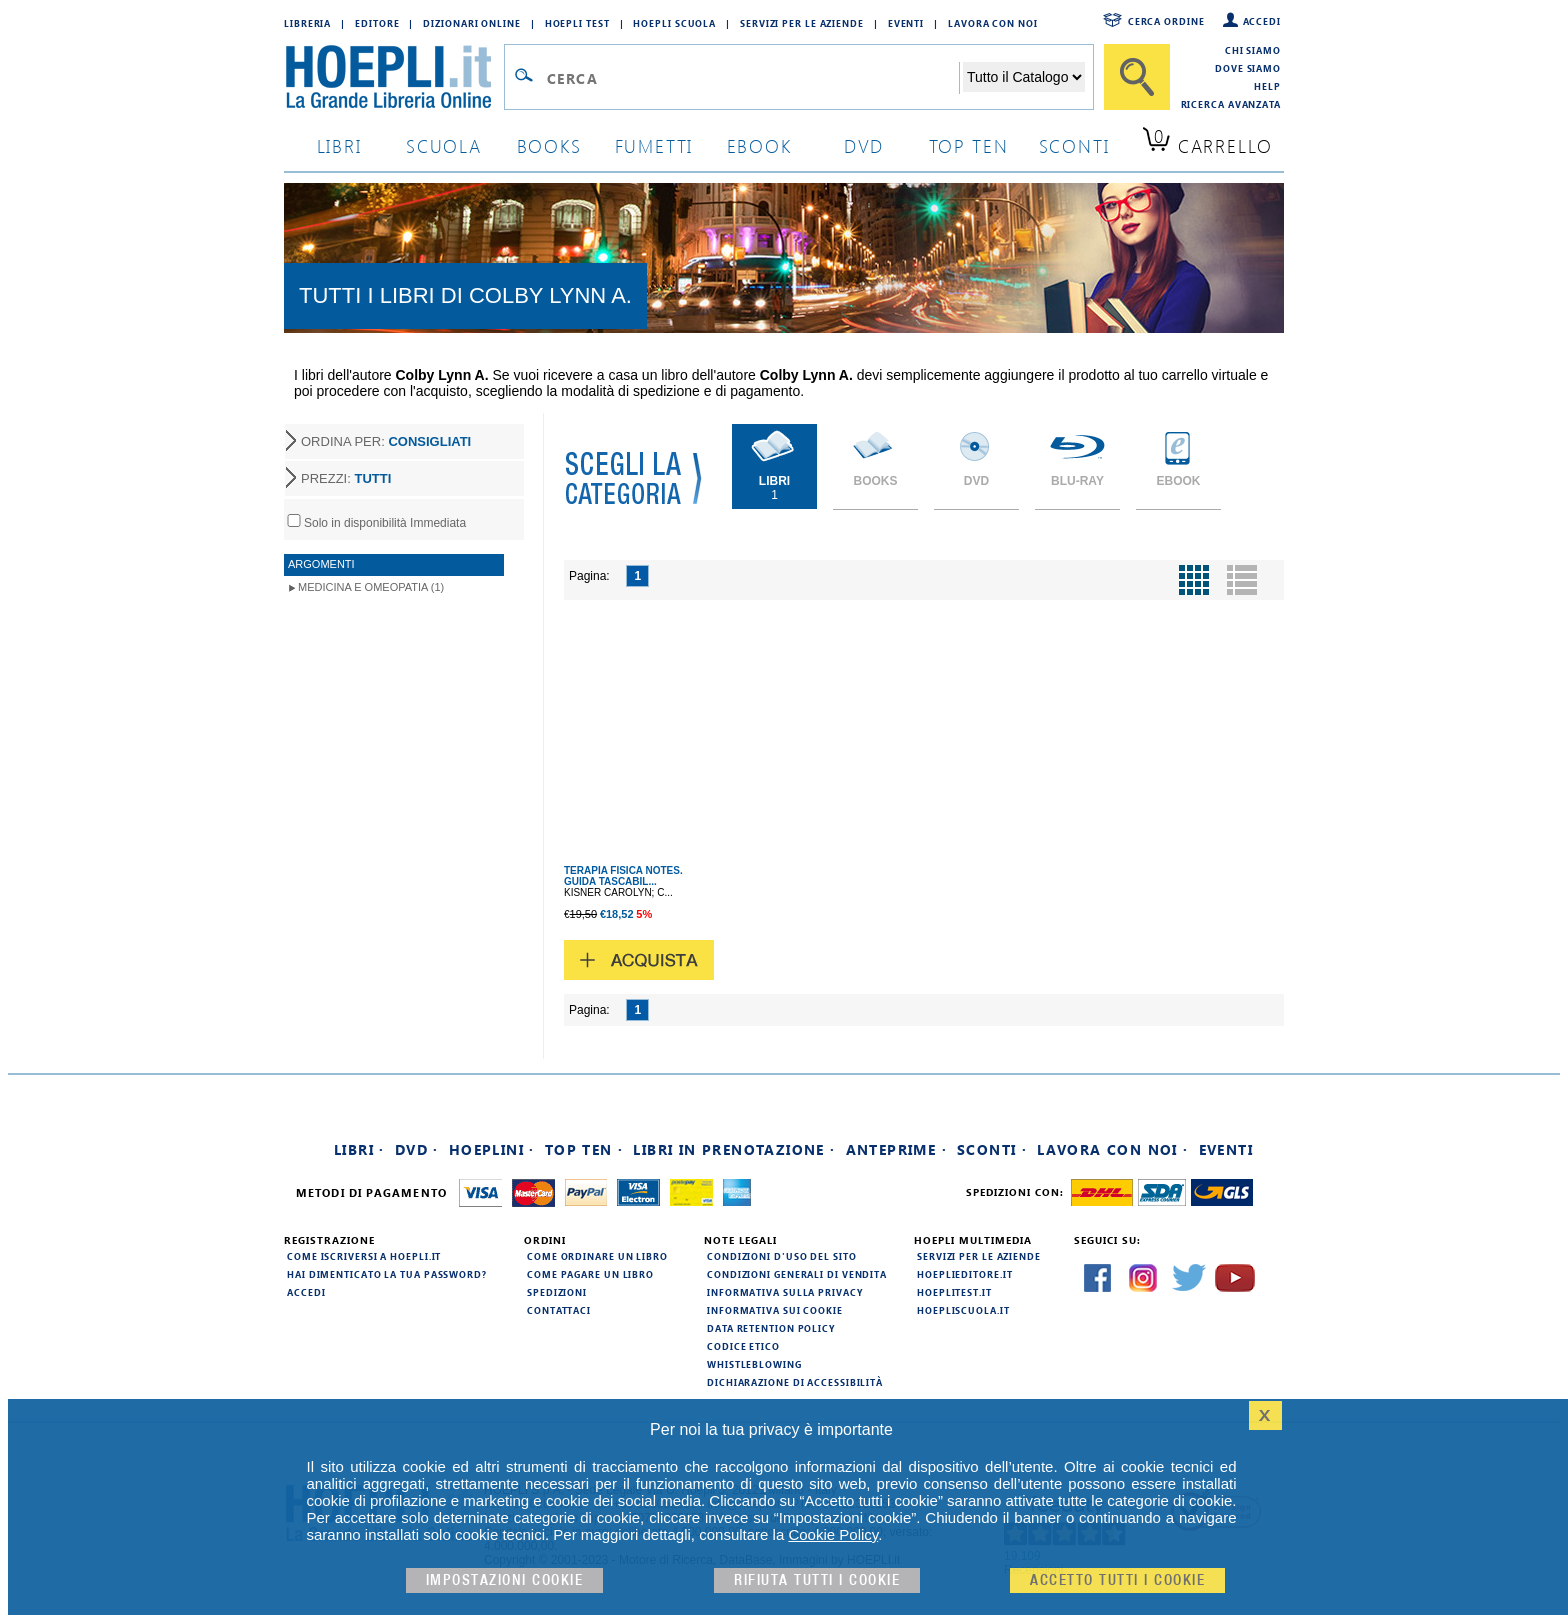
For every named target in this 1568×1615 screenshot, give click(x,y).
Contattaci (559, 1310)
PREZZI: (346, 478)
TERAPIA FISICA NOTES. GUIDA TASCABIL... (623, 876)
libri (339, 145)
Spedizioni (557, 1292)
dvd (864, 145)
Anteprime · (896, 1149)
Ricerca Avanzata (1231, 104)
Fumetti (654, 145)
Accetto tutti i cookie (1117, 1580)
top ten (969, 145)
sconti (1074, 145)
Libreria (307, 23)
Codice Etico (743, 1346)
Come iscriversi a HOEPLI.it (364, 1256)
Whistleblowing (754, 1364)
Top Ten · (584, 1149)
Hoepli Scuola (674, 23)
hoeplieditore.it (964, 1274)
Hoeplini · (492, 1149)
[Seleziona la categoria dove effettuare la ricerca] (1024, 77)
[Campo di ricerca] (752, 78)
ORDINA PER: (386, 441)
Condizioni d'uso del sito (782, 1256)
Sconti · (992, 1149)
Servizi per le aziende (802, 23)
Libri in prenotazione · (734, 1149)
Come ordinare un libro (597, 1256)
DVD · (417, 1149)
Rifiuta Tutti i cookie (817, 1580)
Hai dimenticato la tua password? (387, 1274)
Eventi (906, 23)
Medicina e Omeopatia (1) (371, 587)
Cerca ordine (1166, 21)
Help (1267, 86)
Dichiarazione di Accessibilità (795, 1382)
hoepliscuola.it (963, 1310)
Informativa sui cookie (775, 1310)
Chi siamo (1253, 50)
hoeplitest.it (954, 1292)
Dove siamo (1248, 68)
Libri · (359, 1149)
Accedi (1262, 21)
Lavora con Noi (993, 23)
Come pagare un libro (590, 1274)
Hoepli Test (577, 23)
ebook (759, 145)
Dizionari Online (471, 23)
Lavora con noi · (1112, 1149)
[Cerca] (1137, 77)
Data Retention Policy (771, 1328)
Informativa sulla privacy (785, 1292)
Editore (377, 23)
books (549, 145)
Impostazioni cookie (505, 1580)
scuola (444, 145)
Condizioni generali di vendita (797, 1274)
